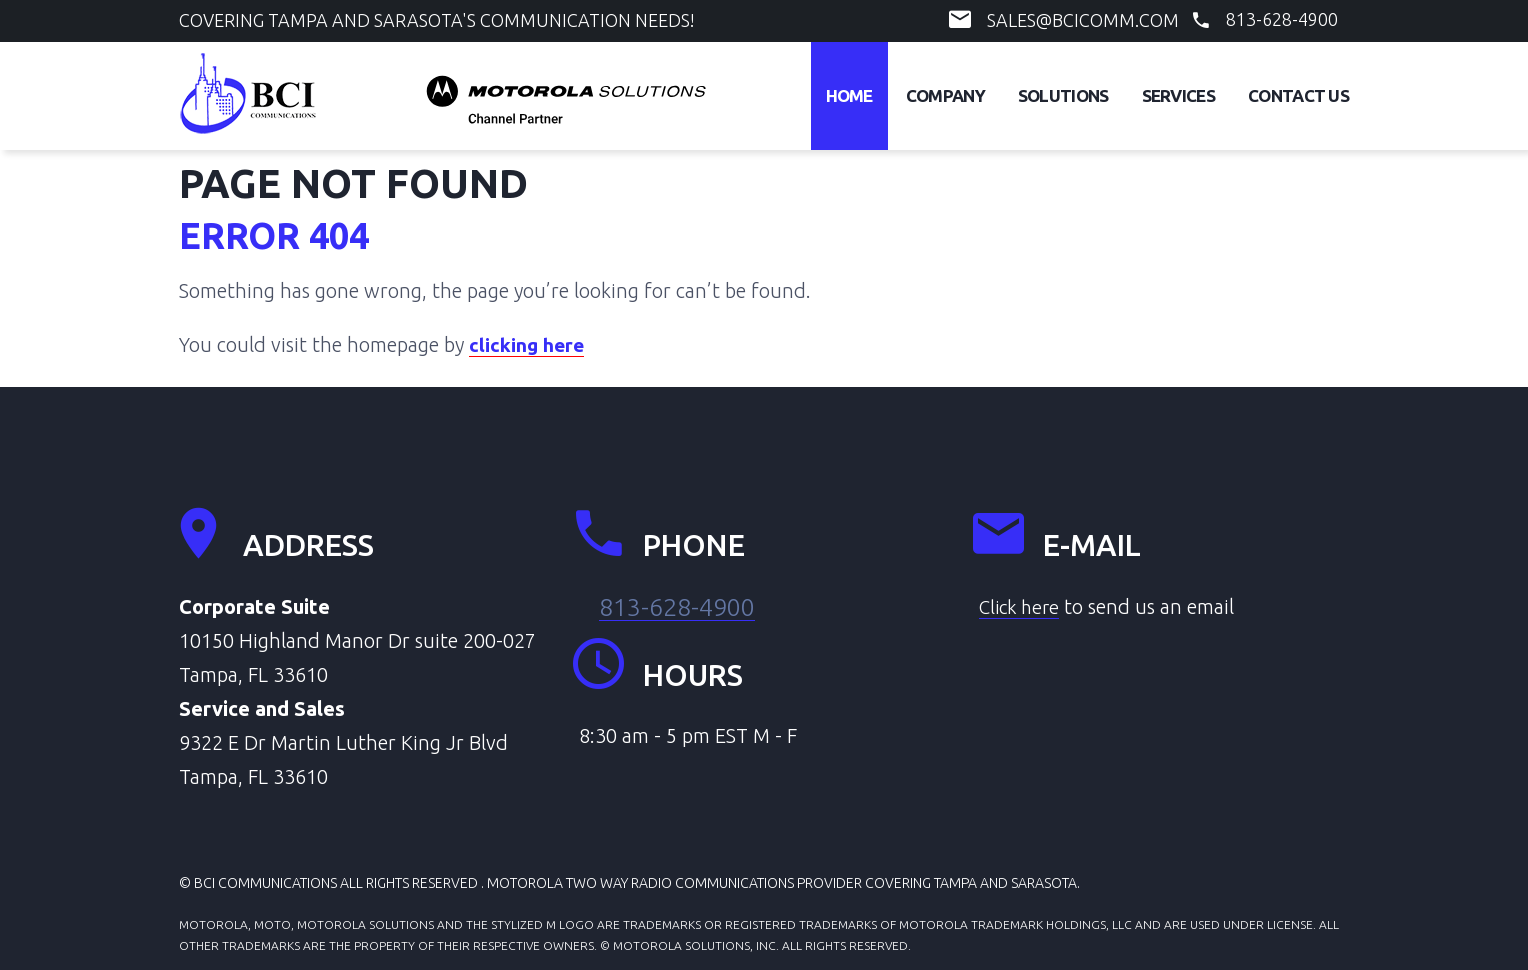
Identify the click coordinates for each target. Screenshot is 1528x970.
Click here (1022, 606)
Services (1178, 95)
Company (945, 95)
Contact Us (1298, 95)
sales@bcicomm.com (1083, 20)
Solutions (1063, 95)
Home (849, 95)
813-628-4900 (1282, 19)
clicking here (528, 344)
